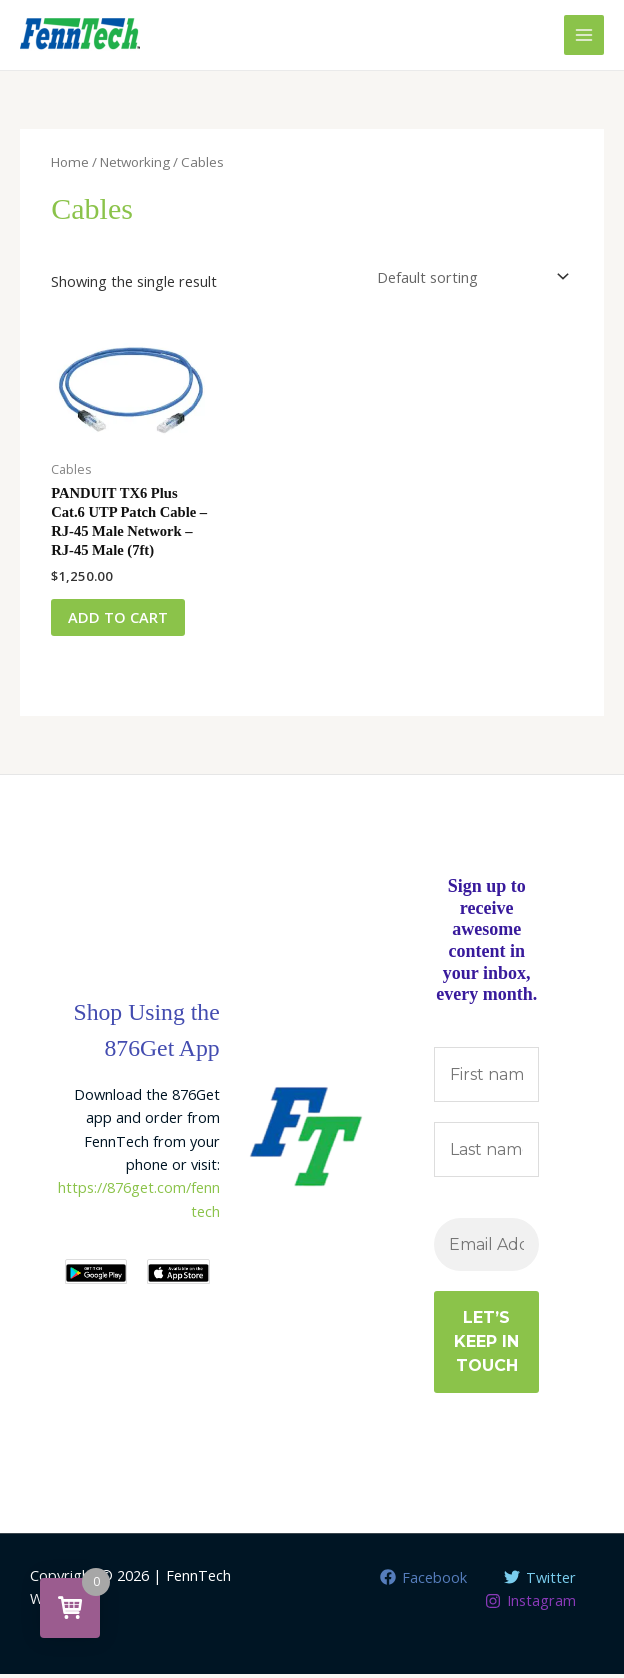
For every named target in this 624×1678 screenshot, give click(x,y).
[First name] (486, 1077)
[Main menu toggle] (584, 35)
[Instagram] (530, 1604)
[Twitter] (540, 1581)
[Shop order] (469, 277)
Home (70, 162)
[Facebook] (423, 1581)
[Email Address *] (486, 1248)
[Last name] (486, 1153)
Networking (135, 162)
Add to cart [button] (121, 618)
